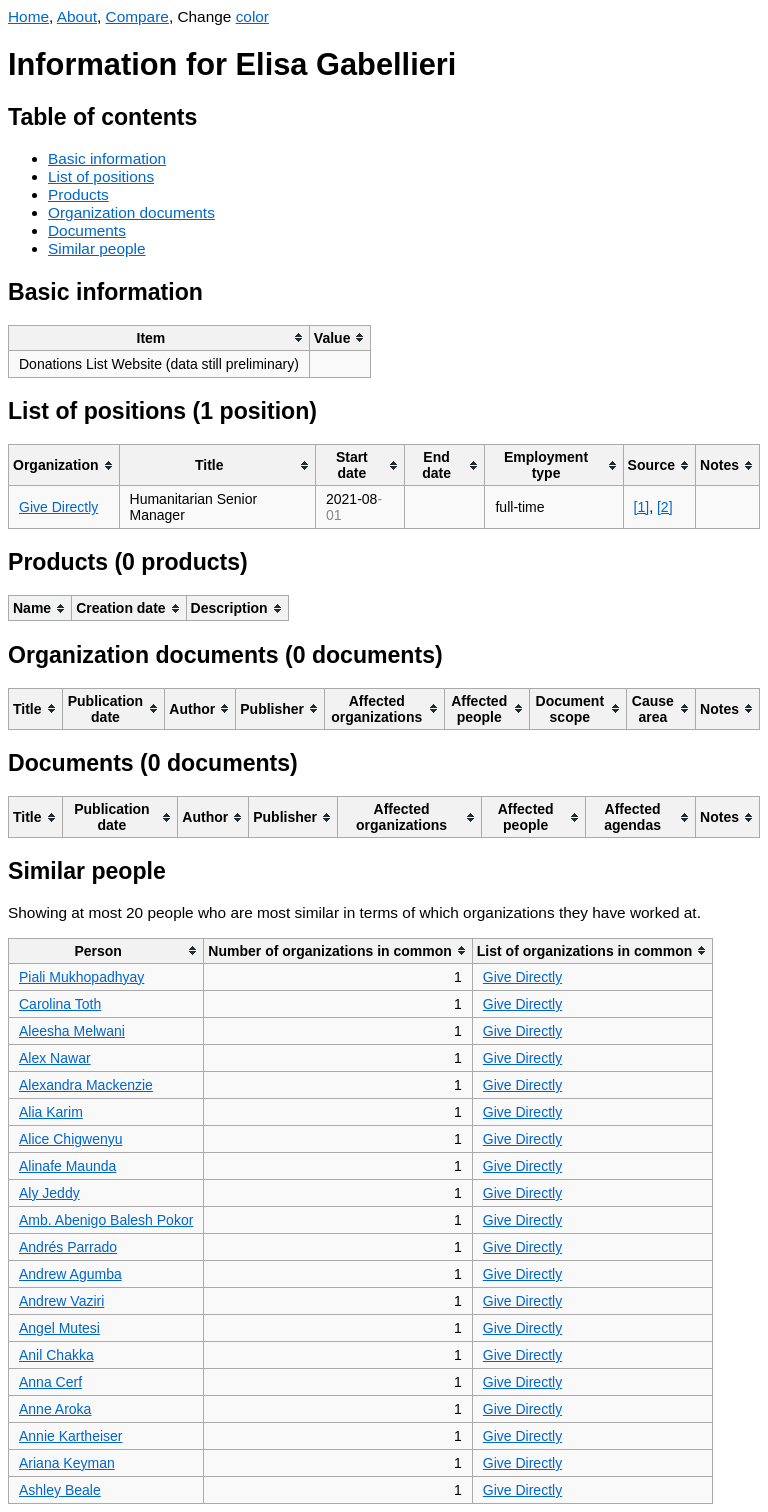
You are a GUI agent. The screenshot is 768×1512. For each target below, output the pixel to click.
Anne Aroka (55, 1409)
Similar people (97, 248)
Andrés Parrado (68, 1247)
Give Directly (58, 507)
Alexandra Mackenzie (86, 1085)
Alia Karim (51, 1112)
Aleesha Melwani (72, 1031)
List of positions (101, 176)
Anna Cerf (50, 1382)
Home (28, 16)
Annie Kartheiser (71, 1436)
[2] (665, 507)
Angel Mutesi (59, 1328)
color (252, 16)
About (77, 16)
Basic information (107, 158)
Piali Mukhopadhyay (81, 977)
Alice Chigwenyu (71, 1139)
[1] (642, 507)
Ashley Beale (60, 1490)
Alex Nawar (55, 1058)
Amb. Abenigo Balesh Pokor (106, 1220)
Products (78, 194)
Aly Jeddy (49, 1193)
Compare (137, 16)
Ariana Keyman (67, 1463)
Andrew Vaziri (61, 1301)
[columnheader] (159, 337)
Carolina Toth (60, 1004)
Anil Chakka (56, 1355)
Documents (87, 230)
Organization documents (131, 212)
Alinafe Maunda (67, 1166)
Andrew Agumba (70, 1274)
